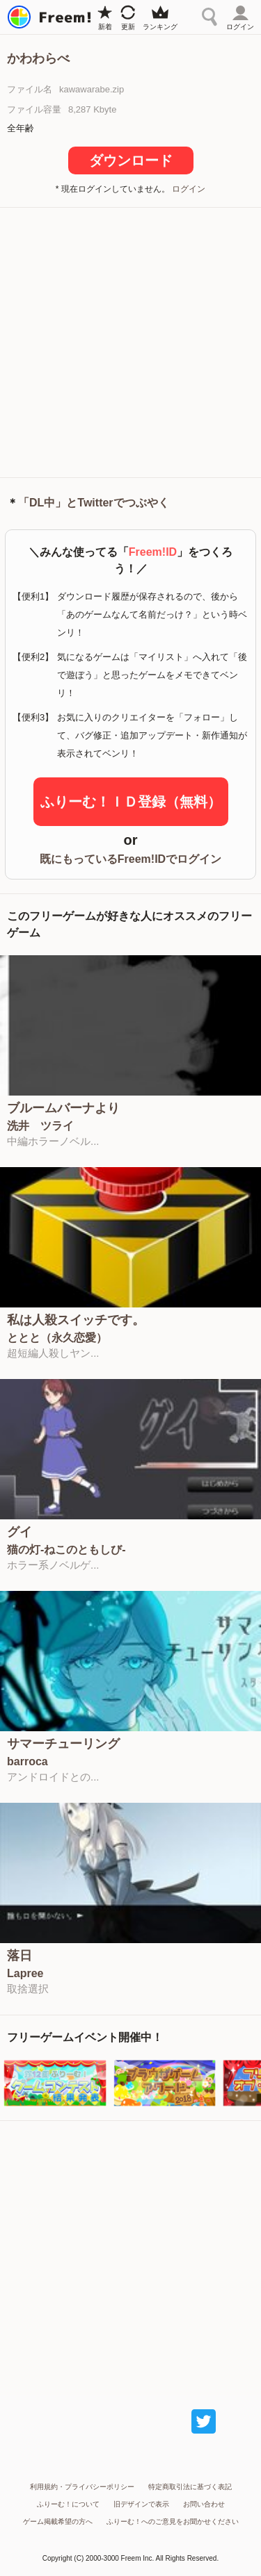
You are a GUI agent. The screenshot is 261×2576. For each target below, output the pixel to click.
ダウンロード (131, 160)
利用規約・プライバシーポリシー (82, 2487)
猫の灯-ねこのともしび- (66, 1549)
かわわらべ (38, 58)
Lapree (25, 1973)
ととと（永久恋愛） (57, 1338)
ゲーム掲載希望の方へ (58, 2521)
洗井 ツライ (40, 1126)
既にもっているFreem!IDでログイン (130, 859)
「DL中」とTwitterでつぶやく (93, 503)
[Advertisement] (130, 341)
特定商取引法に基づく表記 (190, 2487)
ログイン (188, 189)
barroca (27, 1761)
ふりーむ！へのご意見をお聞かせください (172, 2521)
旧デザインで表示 (141, 2504)
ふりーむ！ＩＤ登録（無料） (130, 801)
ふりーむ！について (68, 2504)
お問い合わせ (204, 2504)
